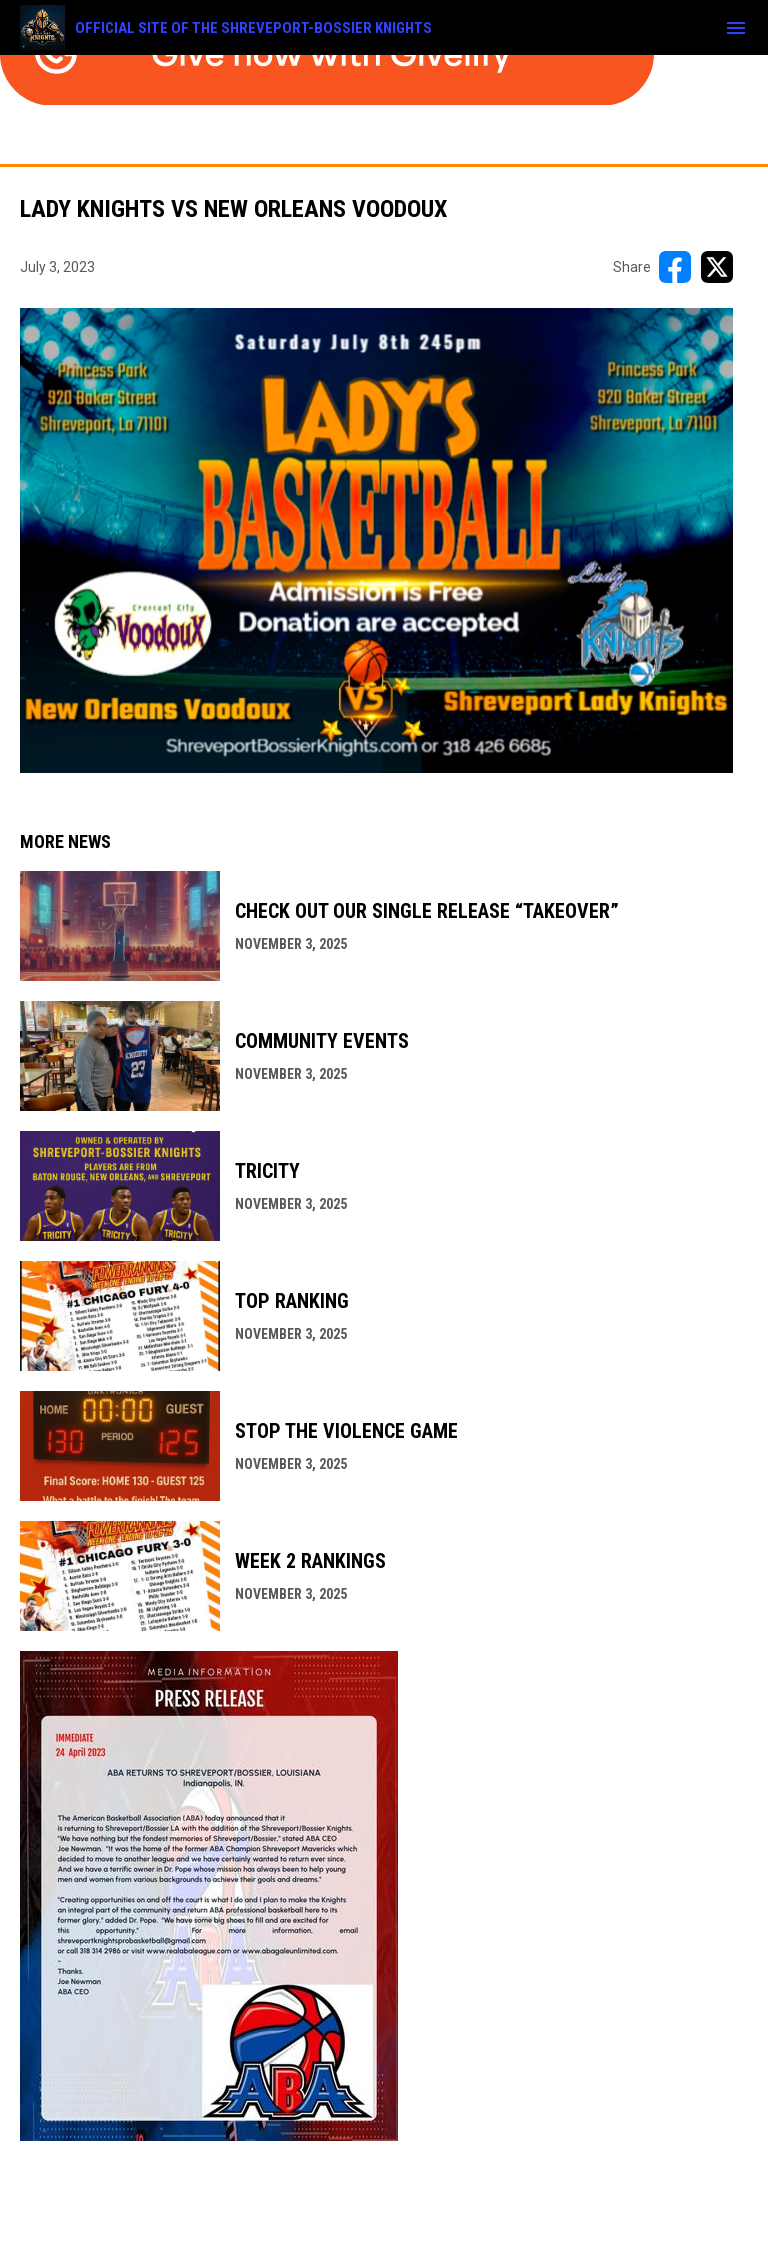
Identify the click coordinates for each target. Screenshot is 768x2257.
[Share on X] (717, 267)
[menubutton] (736, 28)
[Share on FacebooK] (675, 267)
